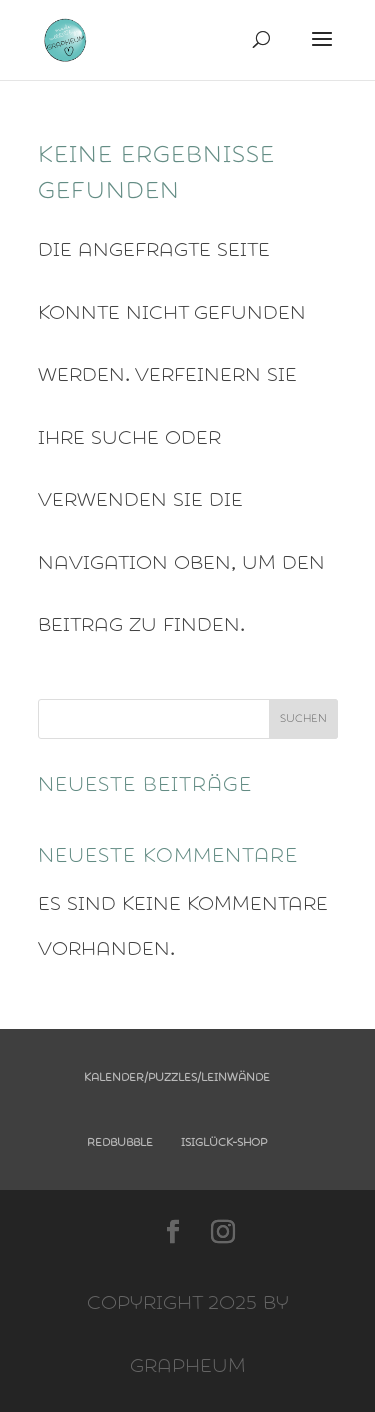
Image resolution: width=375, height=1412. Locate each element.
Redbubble (120, 1142)
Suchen (303, 718)
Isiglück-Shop (224, 1142)
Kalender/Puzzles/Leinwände (177, 1077)
